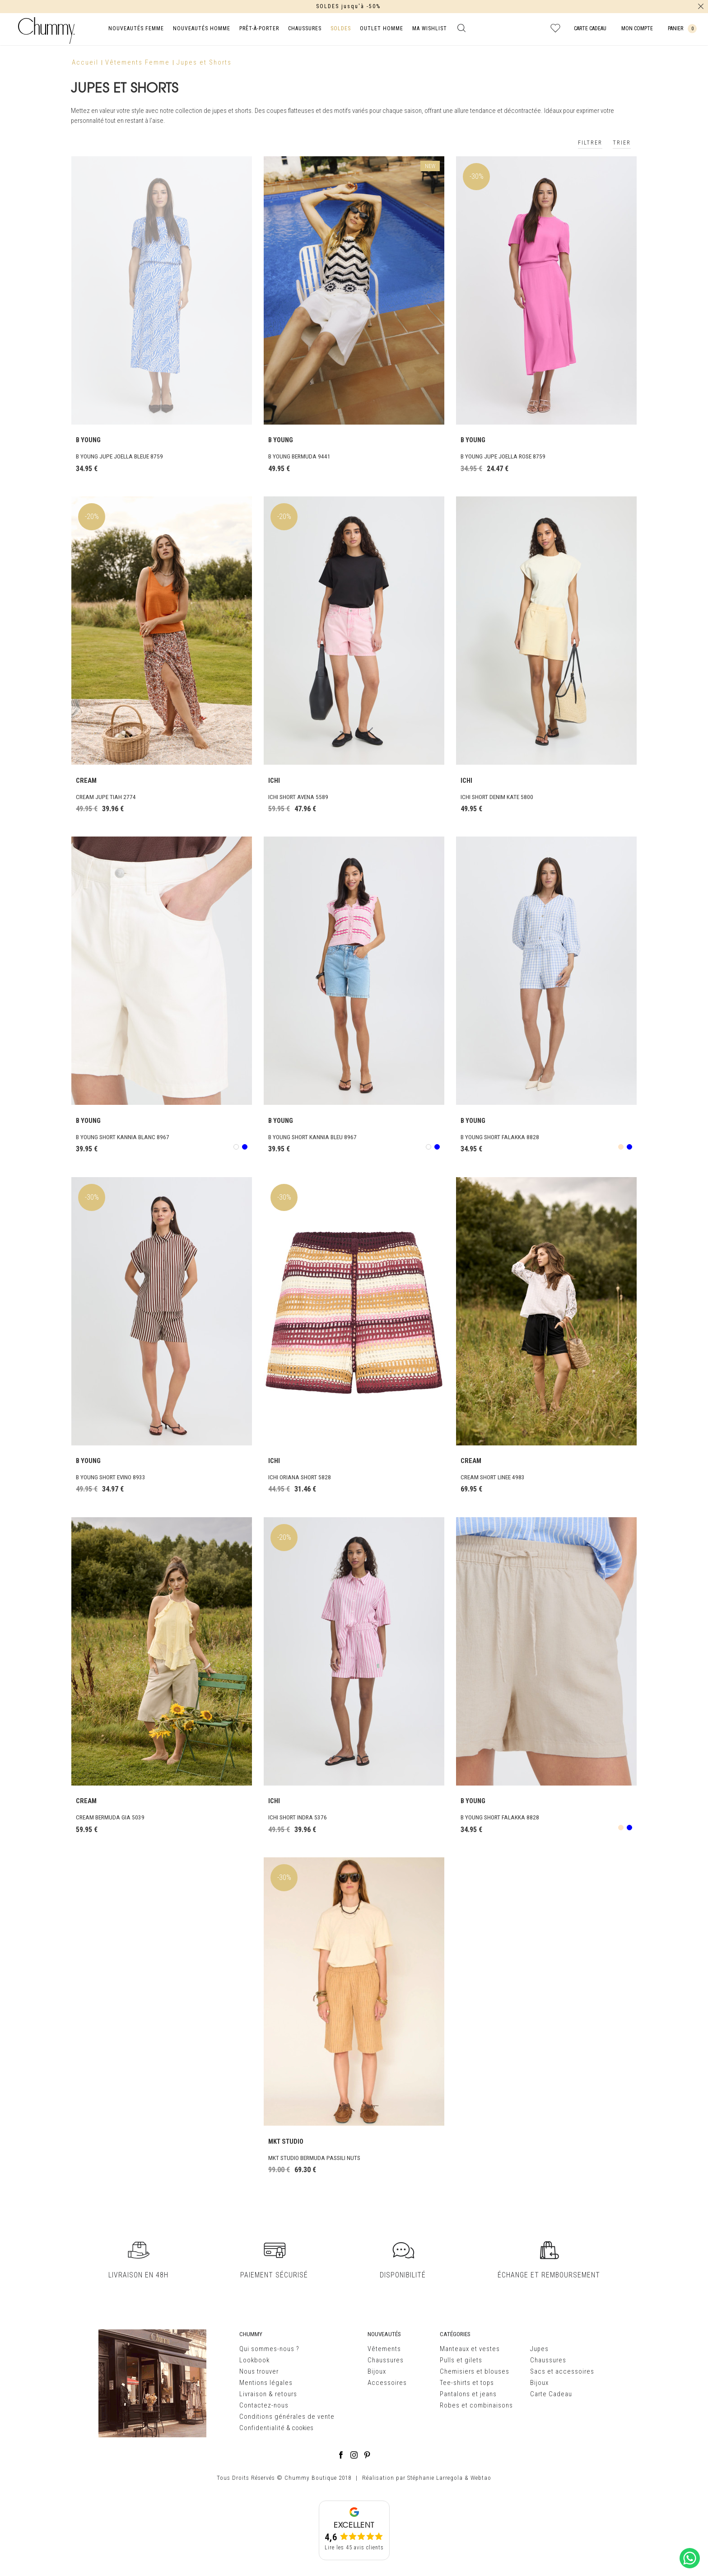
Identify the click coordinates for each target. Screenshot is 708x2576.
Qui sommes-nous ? (269, 2349)
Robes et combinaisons (476, 2405)
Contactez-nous (264, 2405)
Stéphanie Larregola (435, 2477)
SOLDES (341, 28)
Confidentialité (262, 2428)
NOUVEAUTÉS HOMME (201, 28)
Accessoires (387, 2383)
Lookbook (254, 2360)
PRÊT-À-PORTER (259, 28)
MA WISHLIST (429, 28)
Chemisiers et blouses (474, 2371)
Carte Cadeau (551, 2394)
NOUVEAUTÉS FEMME (136, 28)
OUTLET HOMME (381, 28)
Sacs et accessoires (562, 2371)
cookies (302, 2428)
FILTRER (590, 143)
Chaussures (386, 2360)
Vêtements (384, 2349)
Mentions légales (266, 2383)
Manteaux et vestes (470, 2349)
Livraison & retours (268, 2394)
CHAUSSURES (304, 28)
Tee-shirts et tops (467, 2383)
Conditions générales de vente (287, 2416)
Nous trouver (259, 2371)
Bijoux (377, 2371)
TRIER (622, 143)
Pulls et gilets (461, 2360)
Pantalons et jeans (468, 2394)
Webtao (480, 2477)
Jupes (539, 2349)
